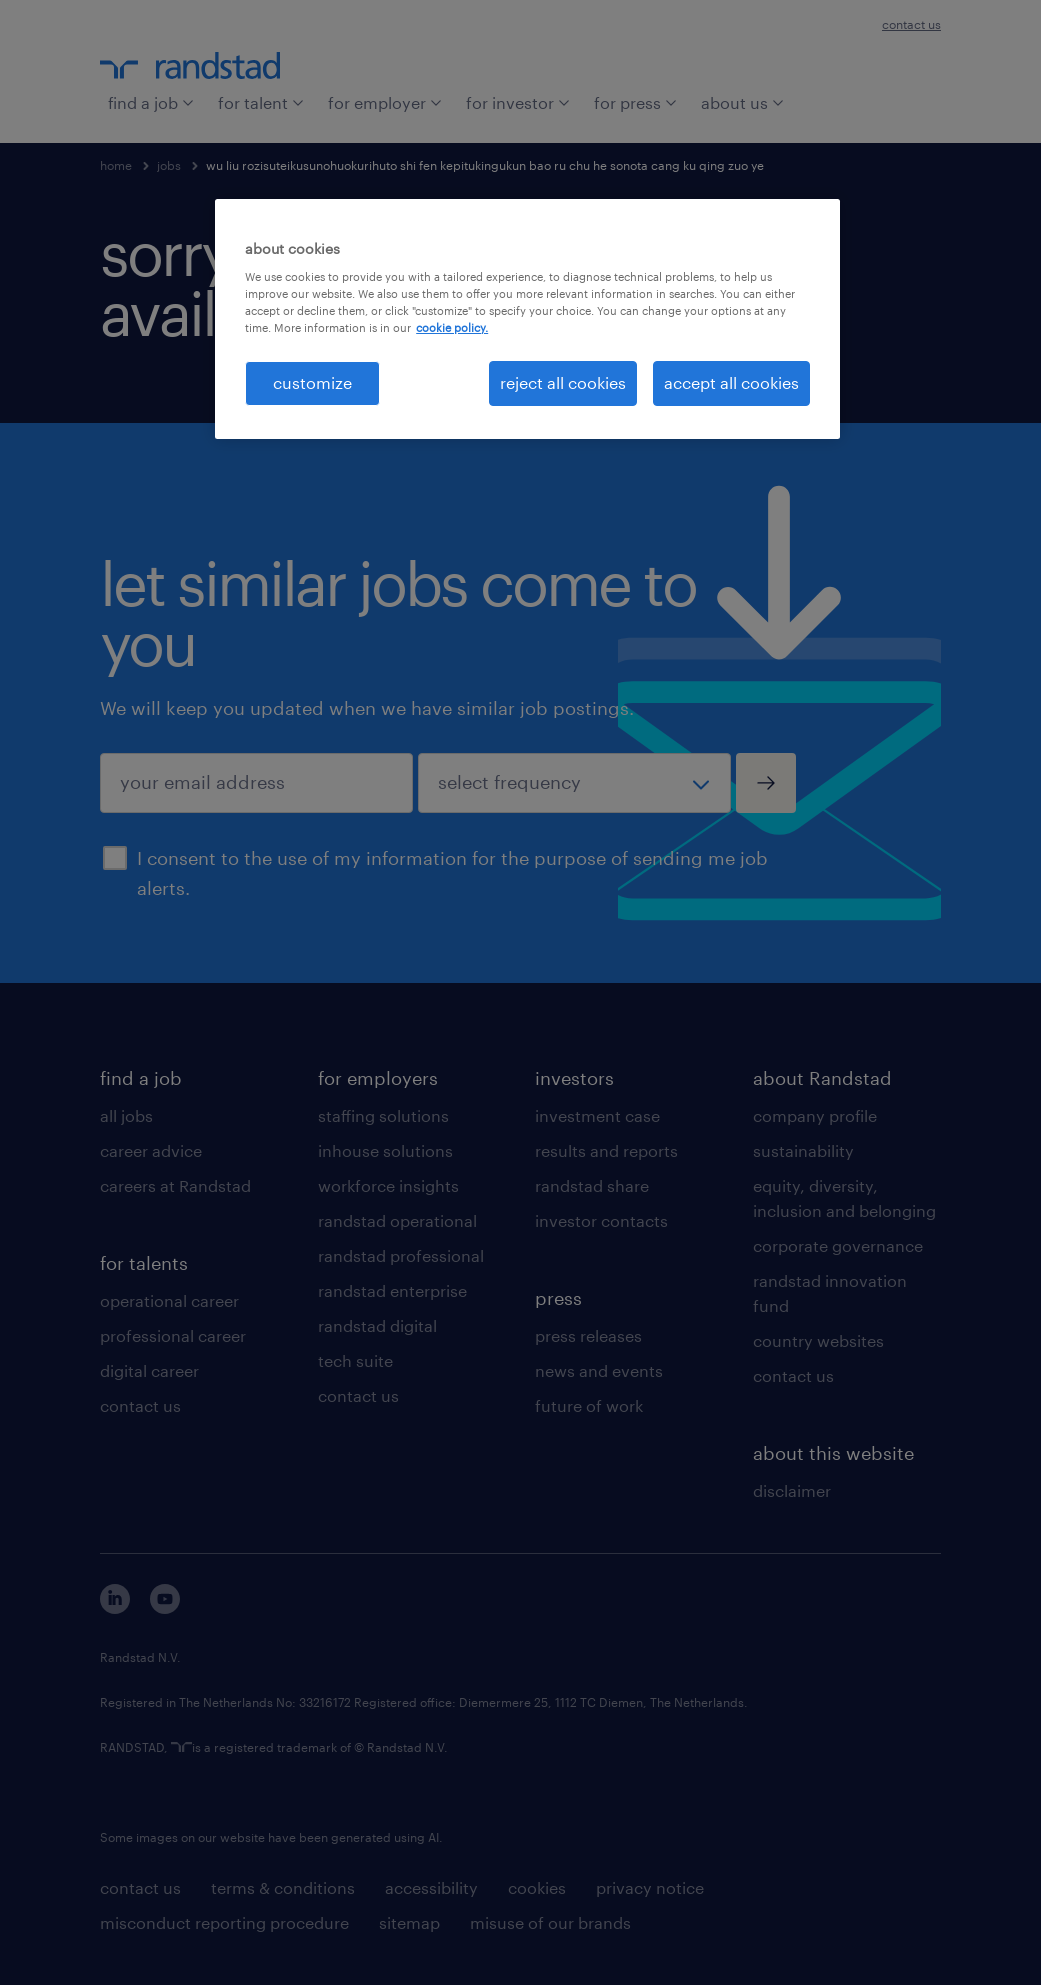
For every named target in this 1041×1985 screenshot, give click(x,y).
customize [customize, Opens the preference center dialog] (312, 382)
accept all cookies (731, 382)
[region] (527, 319)
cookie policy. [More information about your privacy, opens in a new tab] (452, 327)
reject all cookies (563, 382)
